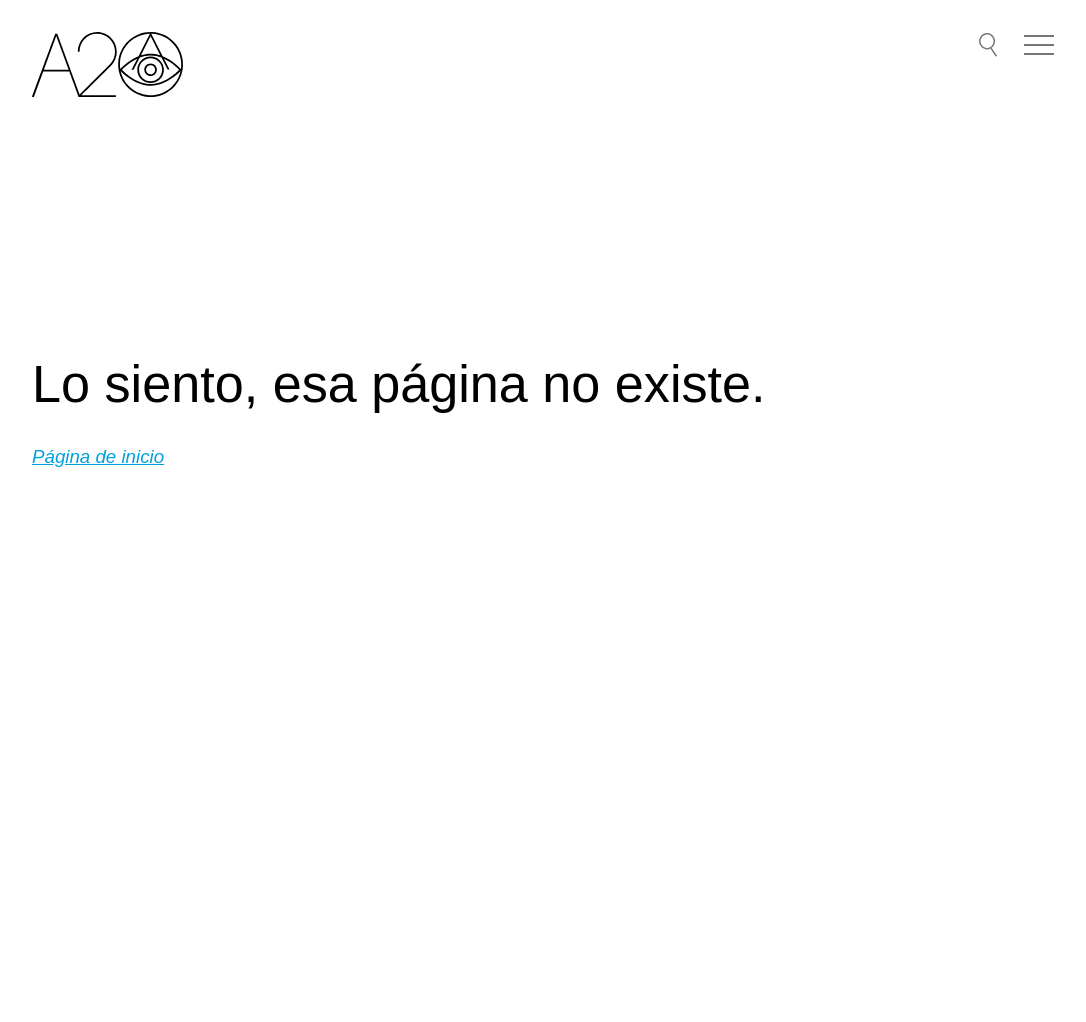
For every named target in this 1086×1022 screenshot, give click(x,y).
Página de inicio (98, 456)
